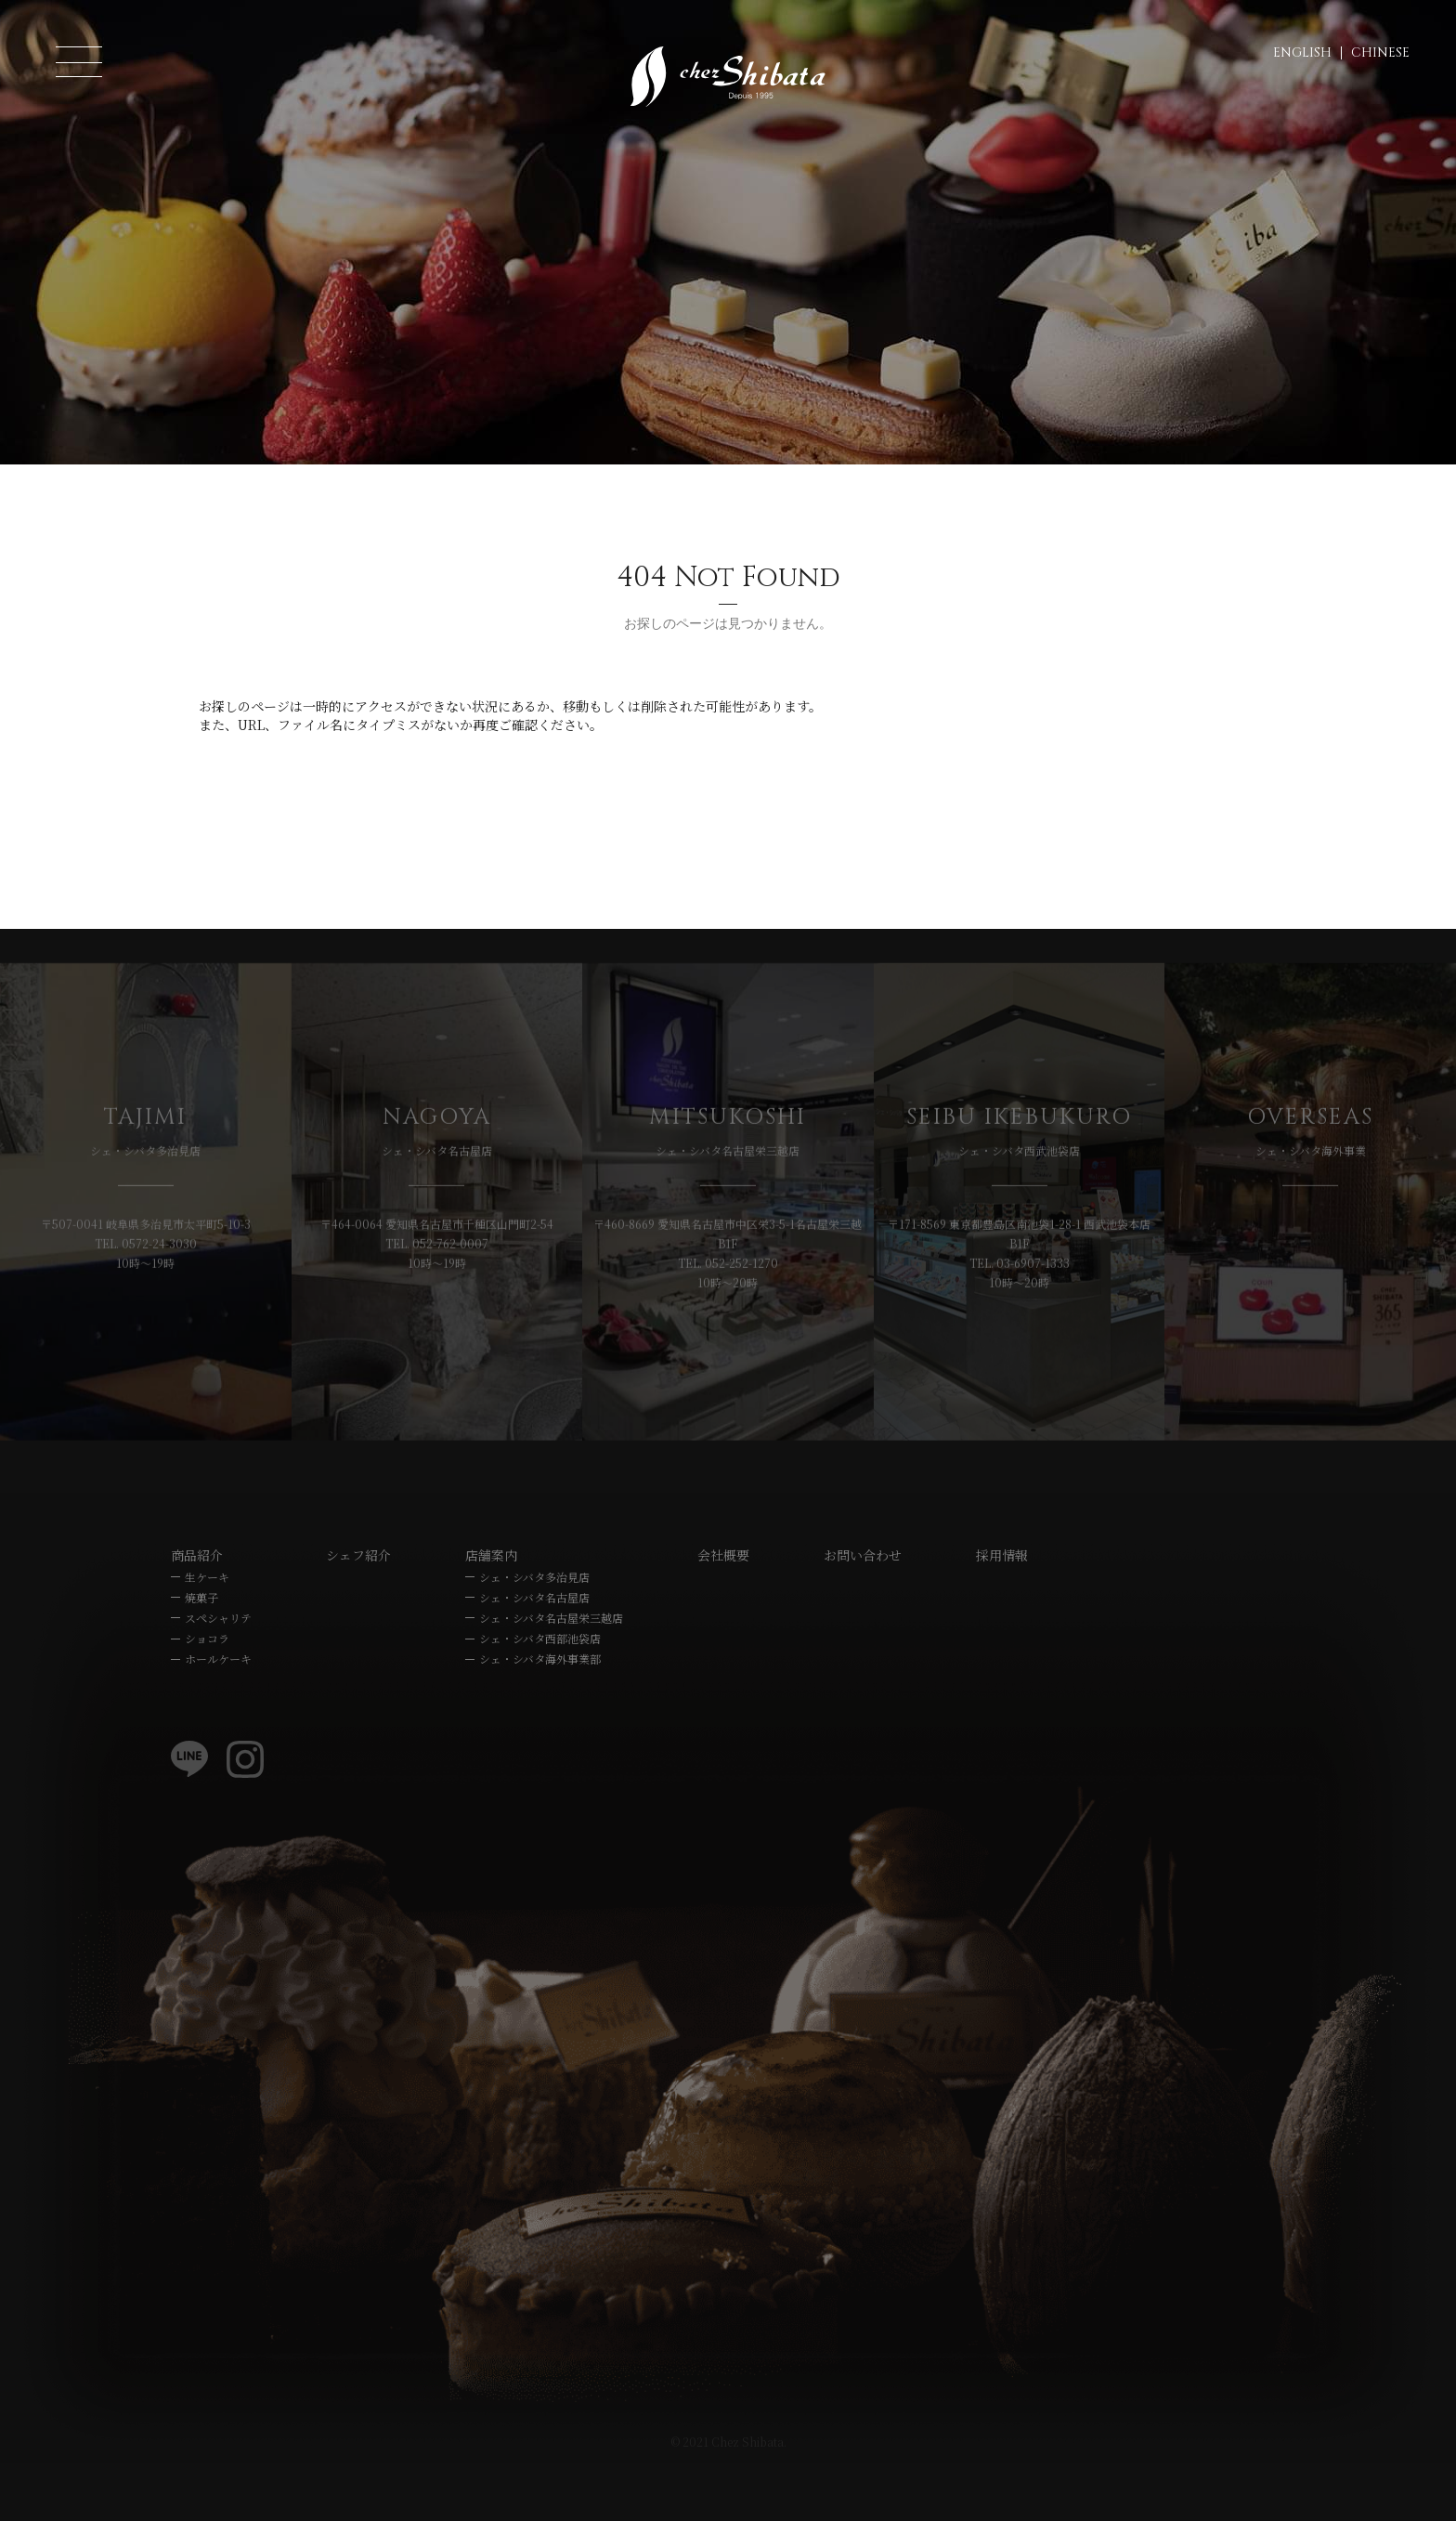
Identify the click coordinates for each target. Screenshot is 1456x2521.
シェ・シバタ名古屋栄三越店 (551, 1675)
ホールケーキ (218, 1716)
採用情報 (1002, 1611)
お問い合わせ (863, 1611)
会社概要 (723, 1611)
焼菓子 (201, 1655)
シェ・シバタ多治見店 (534, 1633)
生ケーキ (207, 1633)
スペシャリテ (218, 1675)
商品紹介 (197, 1611)
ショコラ (207, 1696)
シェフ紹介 (358, 1611)
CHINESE (1380, 52)
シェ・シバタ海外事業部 (540, 1716)
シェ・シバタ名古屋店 (534, 1655)
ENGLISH (1302, 52)
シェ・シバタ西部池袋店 (540, 1696)
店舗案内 (491, 1611)
